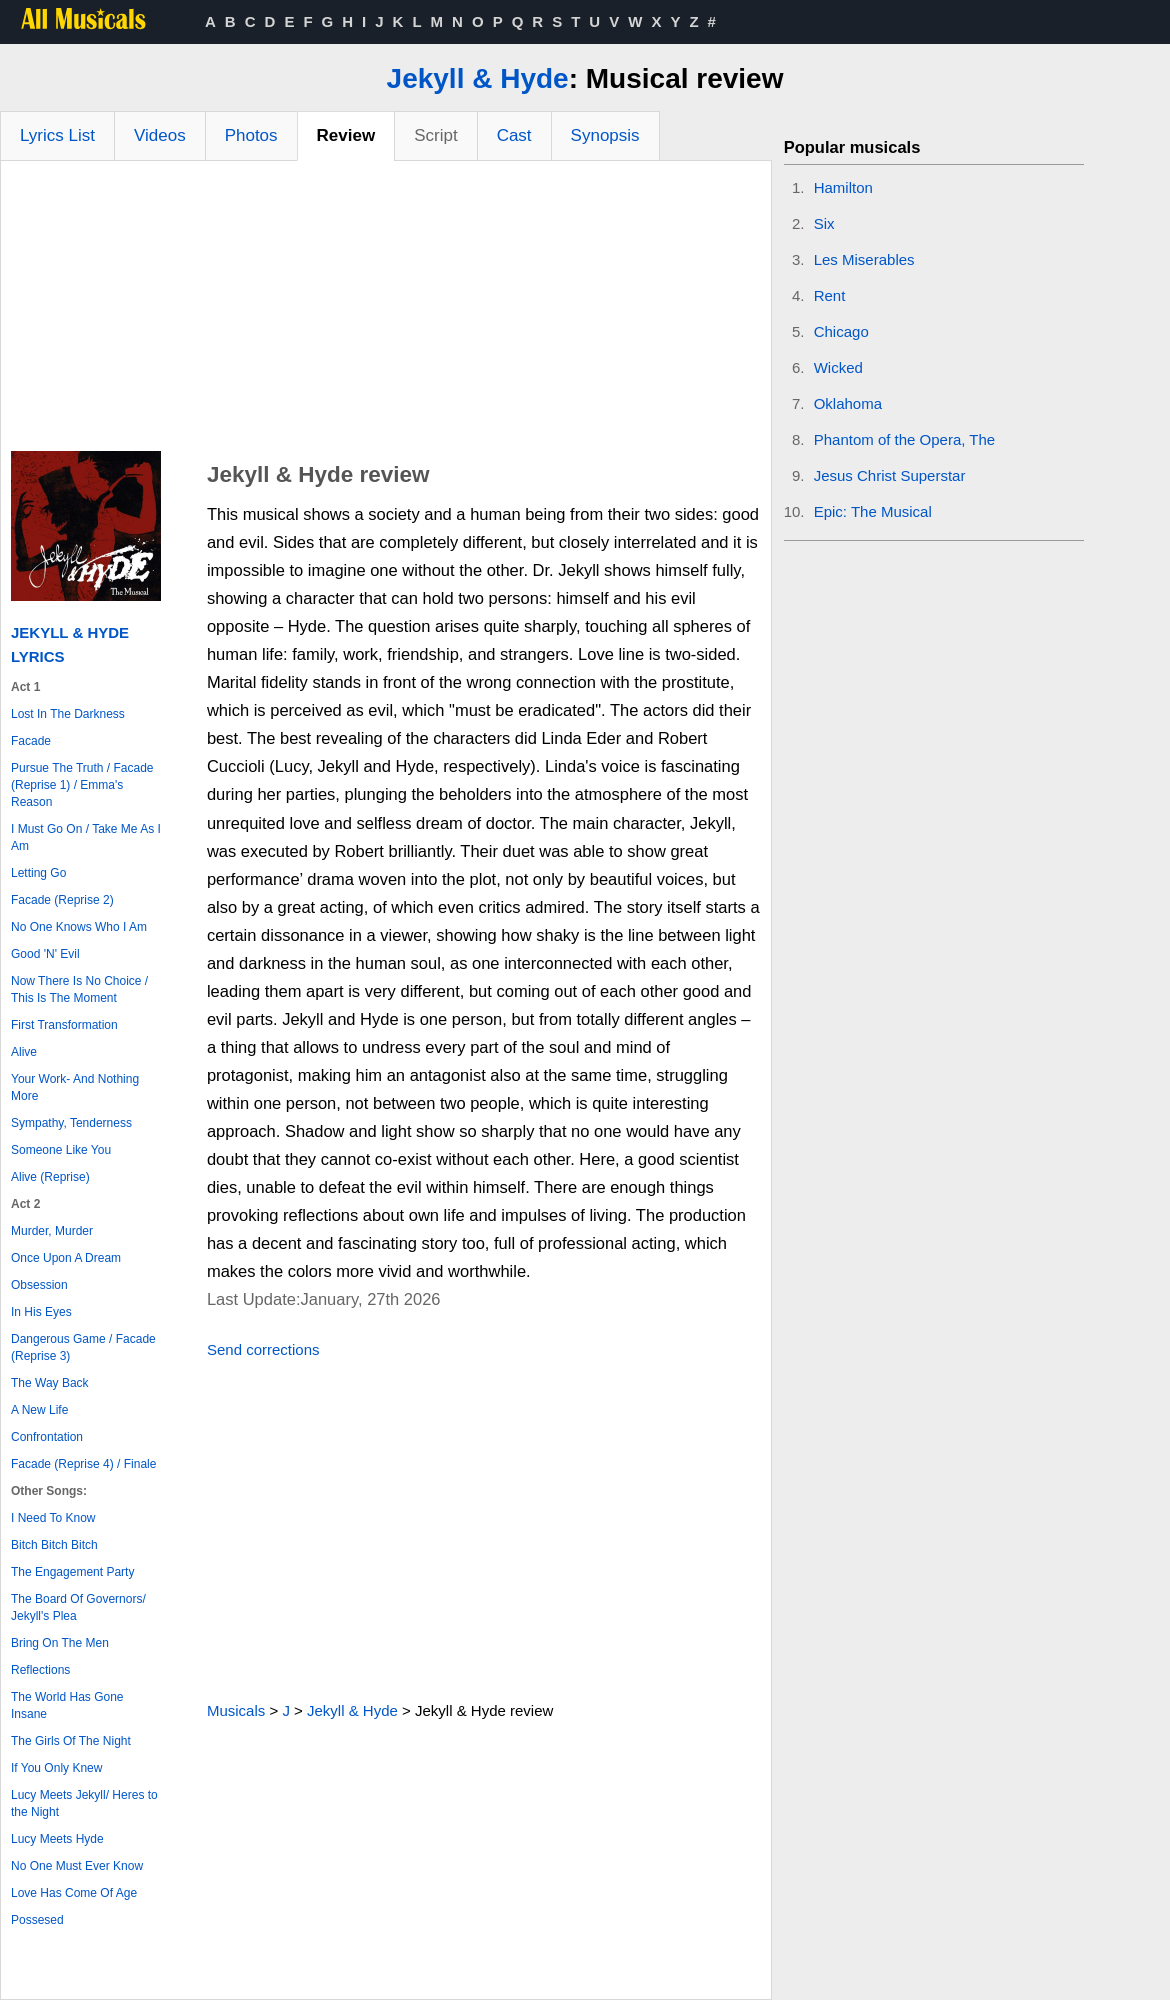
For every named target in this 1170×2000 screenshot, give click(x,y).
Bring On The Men (60, 1643)
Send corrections (263, 1349)
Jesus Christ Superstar (890, 475)
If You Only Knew (56, 1768)
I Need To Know (53, 1518)
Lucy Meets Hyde (57, 1839)
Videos (160, 135)
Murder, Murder (52, 1231)
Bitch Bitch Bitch (54, 1545)
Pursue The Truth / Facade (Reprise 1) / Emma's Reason (82, 785)
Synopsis (605, 135)
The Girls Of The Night (71, 1741)
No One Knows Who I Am (79, 927)
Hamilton (843, 187)
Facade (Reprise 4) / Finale (83, 1464)
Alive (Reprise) (50, 1177)
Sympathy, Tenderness (71, 1123)
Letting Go (38, 873)
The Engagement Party (72, 1572)
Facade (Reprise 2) (62, 900)
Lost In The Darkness (68, 714)
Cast (514, 135)
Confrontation (47, 1437)
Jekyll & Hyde (478, 78)
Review (346, 135)
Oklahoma (848, 403)
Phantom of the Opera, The (905, 439)
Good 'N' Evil (45, 954)
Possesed (37, 1920)
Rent (830, 295)
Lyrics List (57, 135)
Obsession (39, 1285)
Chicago (841, 331)
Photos (251, 135)
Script (435, 135)
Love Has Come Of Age (74, 1893)
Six (824, 223)
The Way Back (50, 1383)
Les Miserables (864, 259)
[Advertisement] (386, 311)
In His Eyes (41, 1312)
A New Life (39, 1410)
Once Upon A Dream (66, 1258)
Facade (31, 741)
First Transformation (64, 1025)
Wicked (838, 367)
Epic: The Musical (873, 511)
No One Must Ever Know (77, 1866)
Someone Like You (61, 1150)
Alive (24, 1052)
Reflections (40, 1670)
